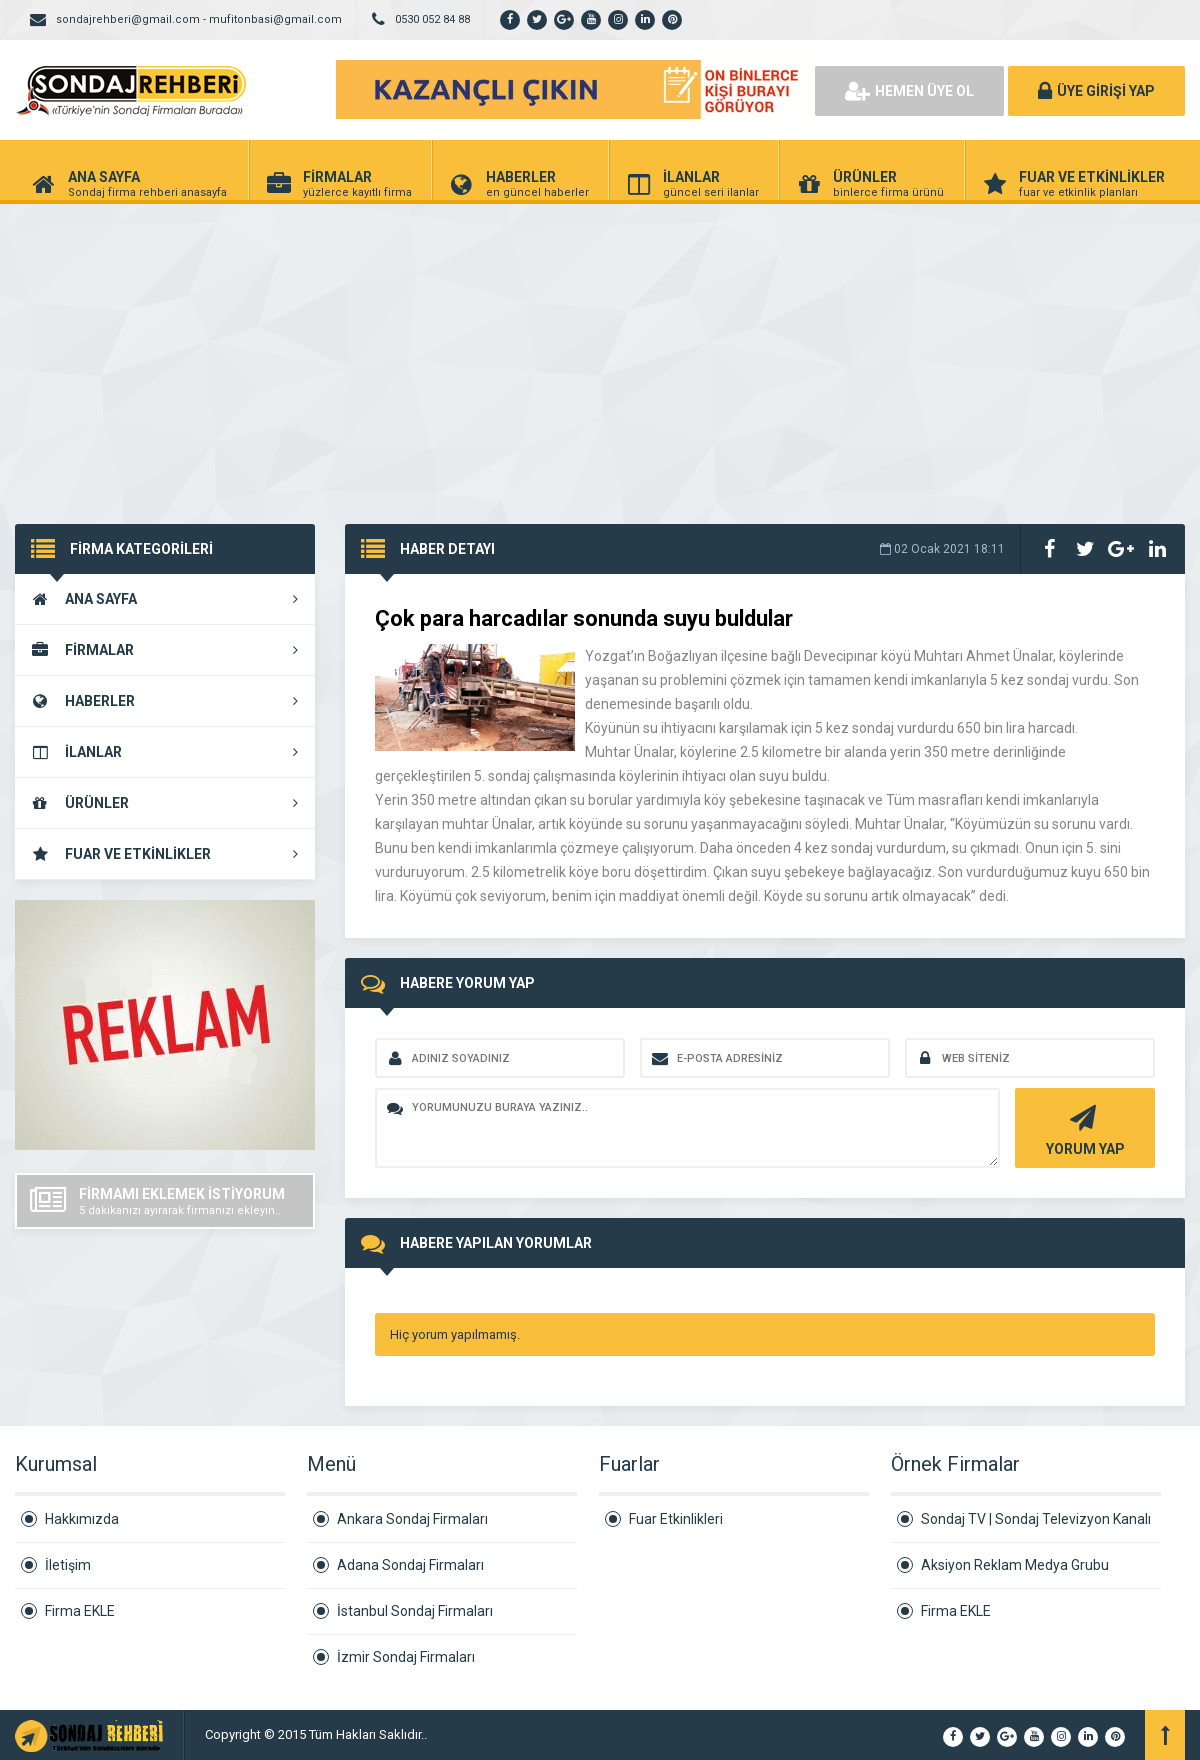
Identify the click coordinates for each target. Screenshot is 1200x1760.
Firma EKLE (80, 1611)
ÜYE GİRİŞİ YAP (1096, 91)
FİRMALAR (165, 650)
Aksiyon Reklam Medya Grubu (1015, 1565)
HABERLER (165, 701)
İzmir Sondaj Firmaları (406, 1657)
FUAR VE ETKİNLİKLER (165, 854)
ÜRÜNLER (165, 803)
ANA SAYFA (165, 599)
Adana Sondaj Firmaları (410, 1565)
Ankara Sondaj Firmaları (412, 1519)
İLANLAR (165, 752)
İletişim (68, 1565)
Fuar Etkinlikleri (676, 1519)
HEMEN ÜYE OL (909, 91)
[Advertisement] (600, 354)
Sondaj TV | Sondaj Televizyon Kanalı (1036, 1519)
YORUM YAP (1082, 1128)
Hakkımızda (82, 1519)
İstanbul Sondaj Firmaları (415, 1611)
